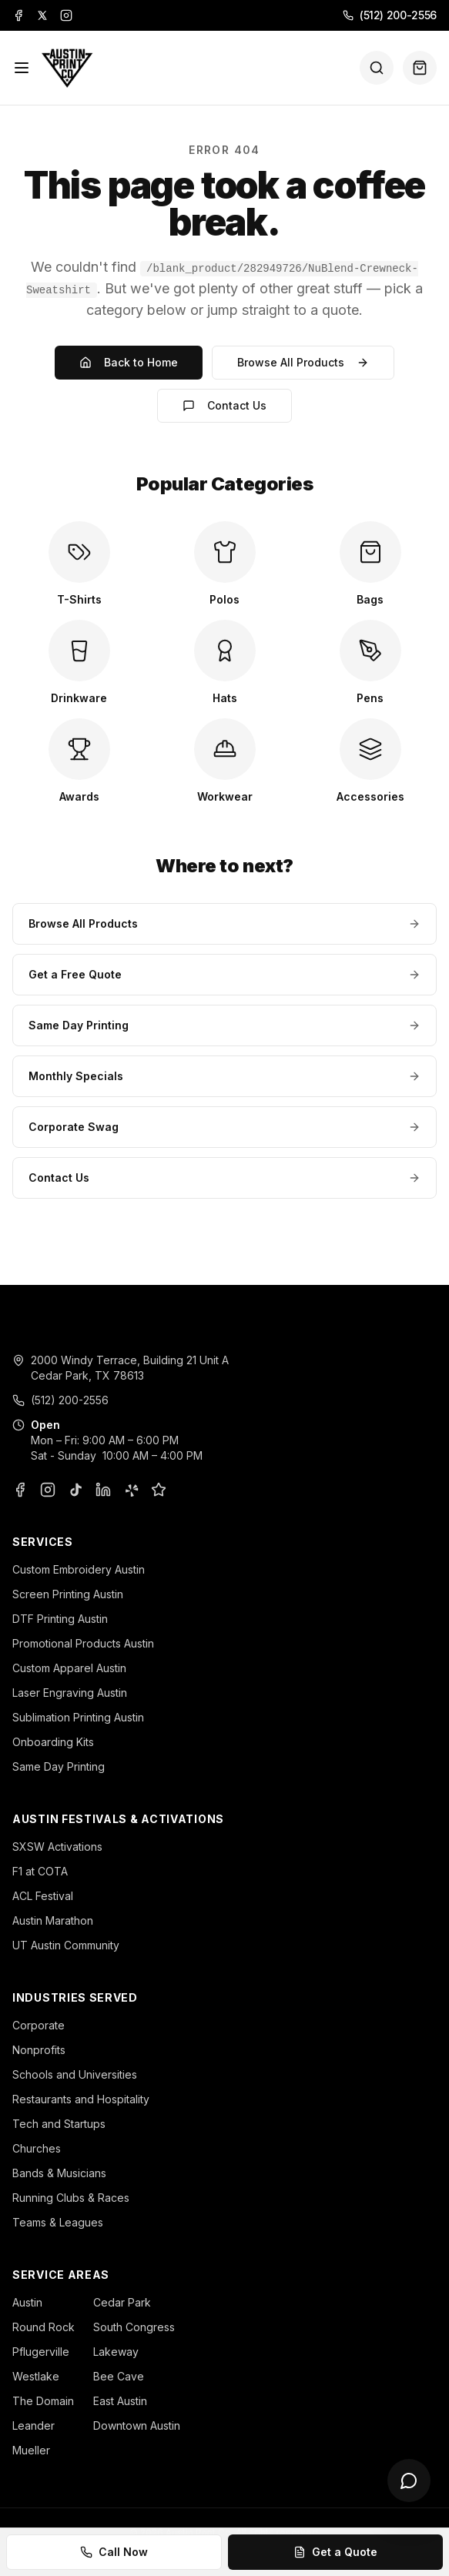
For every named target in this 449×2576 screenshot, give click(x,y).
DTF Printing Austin (60, 1618)
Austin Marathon (52, 1920)
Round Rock (43, 2326)
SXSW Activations (57, 1846)
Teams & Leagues (57, 2222)
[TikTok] (75, 1489)
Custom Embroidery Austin (78, 1569)
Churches (36, 2148)
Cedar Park (122, 2302)
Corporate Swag (224, 1126)
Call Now (114, 2551)
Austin (27, 2302)
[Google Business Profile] (158, 1489)
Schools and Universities (74, 2074)
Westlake (35, 2376)
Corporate (38, 2025)
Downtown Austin (136, 2425)
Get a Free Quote (224, 974)
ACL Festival (42, 1895)
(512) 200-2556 (390, 15)
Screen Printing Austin (67, 1594)
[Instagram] (66, 15)
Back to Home (128, 362)
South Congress (134, 2326)
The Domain (43, 2400)
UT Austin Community (65, 1945)
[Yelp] (131, 1489)
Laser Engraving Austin (69, 1692)
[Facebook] (18, 15)
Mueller (31, 2450)
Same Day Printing (224, 1025)
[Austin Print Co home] (66, 67)
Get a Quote (335, 2551)
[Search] (377, 68)
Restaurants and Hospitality (80, 2099)
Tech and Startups (59, 2123)
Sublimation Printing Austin (78, 1717)
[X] (42, 15)
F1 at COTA (40, 1871)
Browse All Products (303, 362)
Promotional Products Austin (83, 1643)
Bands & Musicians (59, 2173)
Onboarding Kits (53, 1741)
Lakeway (116, 2351)
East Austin (120, 2400)
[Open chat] (409, 2480)
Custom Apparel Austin (69, 1667)
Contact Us (224, 405)
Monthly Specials (224, 1075)
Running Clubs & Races (70, 2197)
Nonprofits (38, 2049)
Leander (33, 2425)
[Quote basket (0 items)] (420, 68)
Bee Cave (118, 2376)
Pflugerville (40, 2351)
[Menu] (21, 68)
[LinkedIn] (103, 1489)
